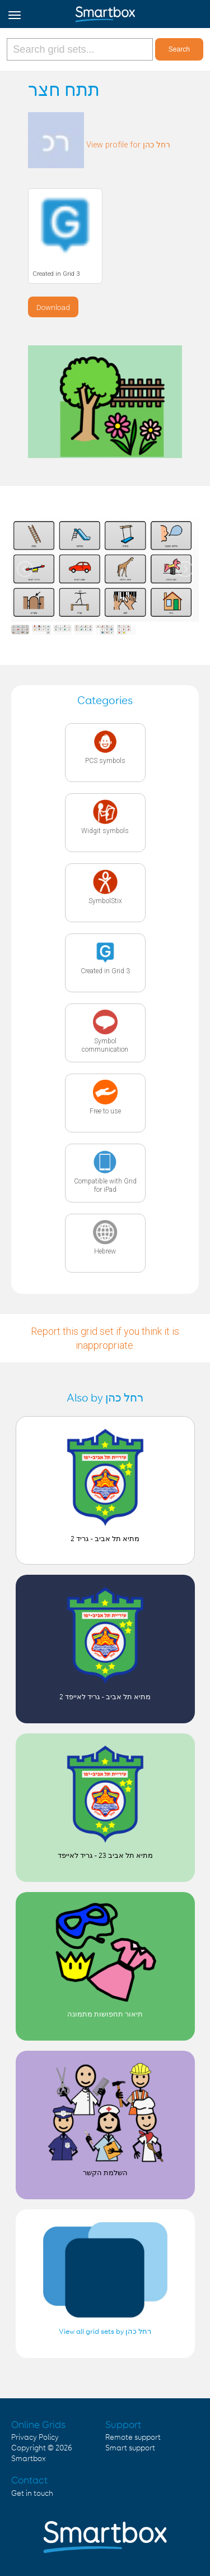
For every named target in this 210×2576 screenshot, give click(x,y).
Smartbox (28, 2459)
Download (53, 307)
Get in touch (32, 2494)
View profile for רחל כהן (128, 145)
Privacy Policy (35, 2437)
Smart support (130, 2448)
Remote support (133, 2437)
